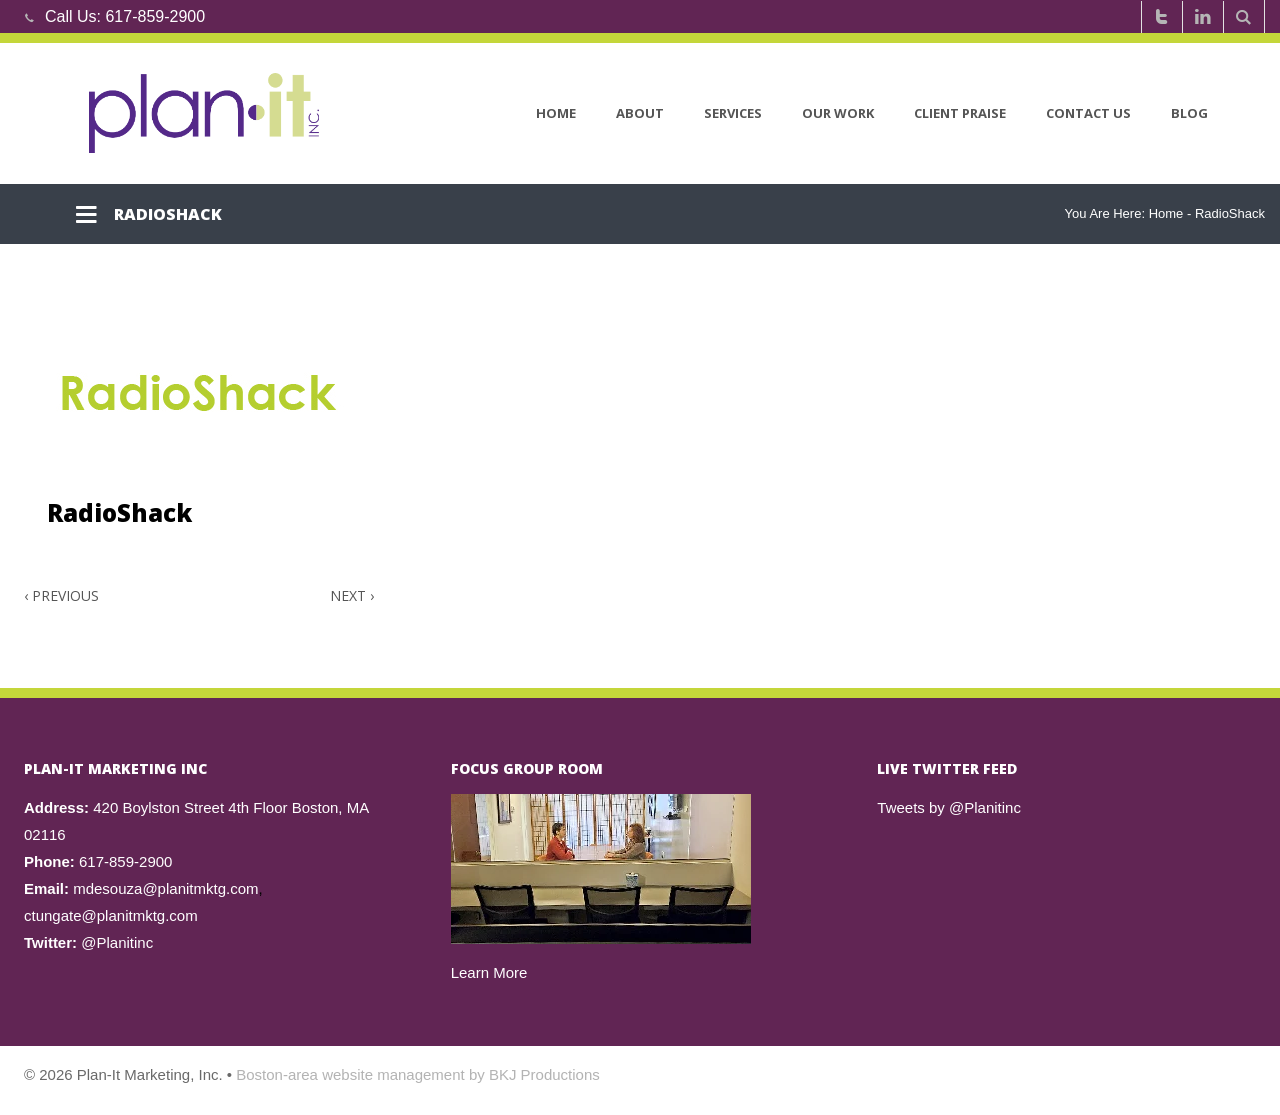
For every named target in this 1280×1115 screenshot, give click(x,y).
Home (556, 113)
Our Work (838, 113)
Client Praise (960, 113)
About (640, 113)
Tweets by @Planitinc (949, 807)
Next (352, 595)
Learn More (489, 972)
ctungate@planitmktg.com (111, 915)
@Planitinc (117, 942)
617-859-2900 (155, 16)
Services (733, 113)
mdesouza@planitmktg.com (165, 888)
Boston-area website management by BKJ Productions (418, 1074)
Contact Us (1088, 113)
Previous (61, 595)
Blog (1189, 113)
